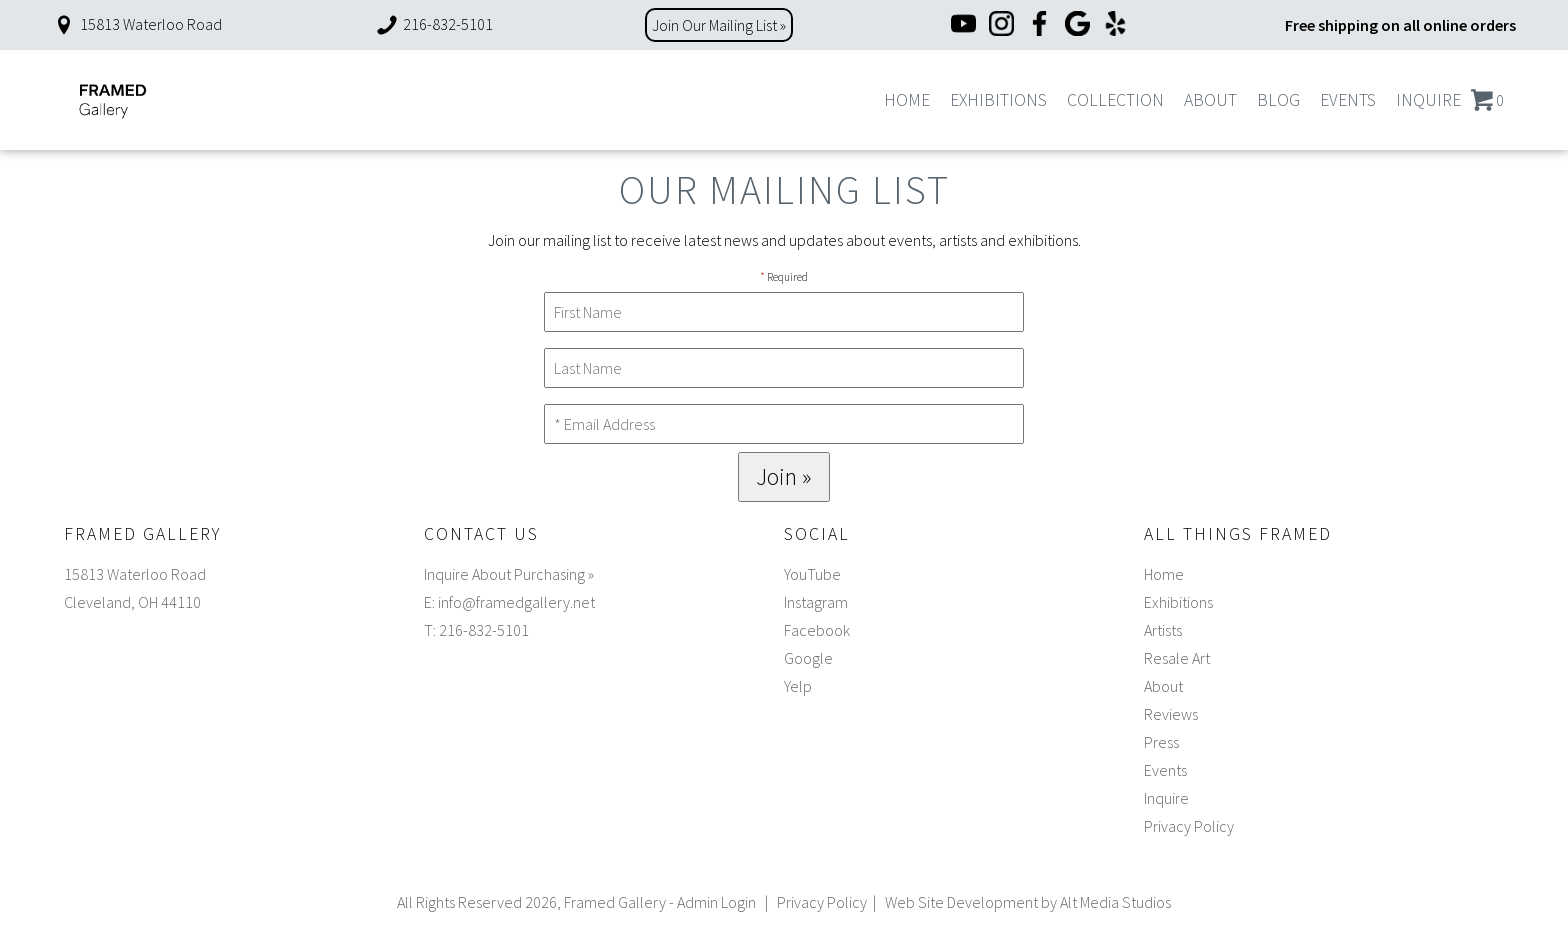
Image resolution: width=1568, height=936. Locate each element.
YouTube (812, 574)
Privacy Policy (1189, 826)
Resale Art (1177, 658)
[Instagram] (1001, 25)
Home (907, 100)
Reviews (1171, 714)
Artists (1163, 630)
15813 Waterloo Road (137, 24)
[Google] (1077, 25)
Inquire (1428, 100)
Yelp (798, 686)
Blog (1278, 100)
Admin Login (716, 902)
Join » (784, 476)
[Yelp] (1115, 25)
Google (808, 658)
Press (1161, 742)
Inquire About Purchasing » (509, 574)
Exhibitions (998, 100)
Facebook (817, 630)
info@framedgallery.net (516, 602)
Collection (1115, 100)
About (1210, 100)
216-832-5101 (434, 24)
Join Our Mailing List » (719, 25)
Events (1348, 100)
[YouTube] (963, 25)
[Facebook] (1039, 25)
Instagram (816, 602)
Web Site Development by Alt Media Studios (1028, 902)
